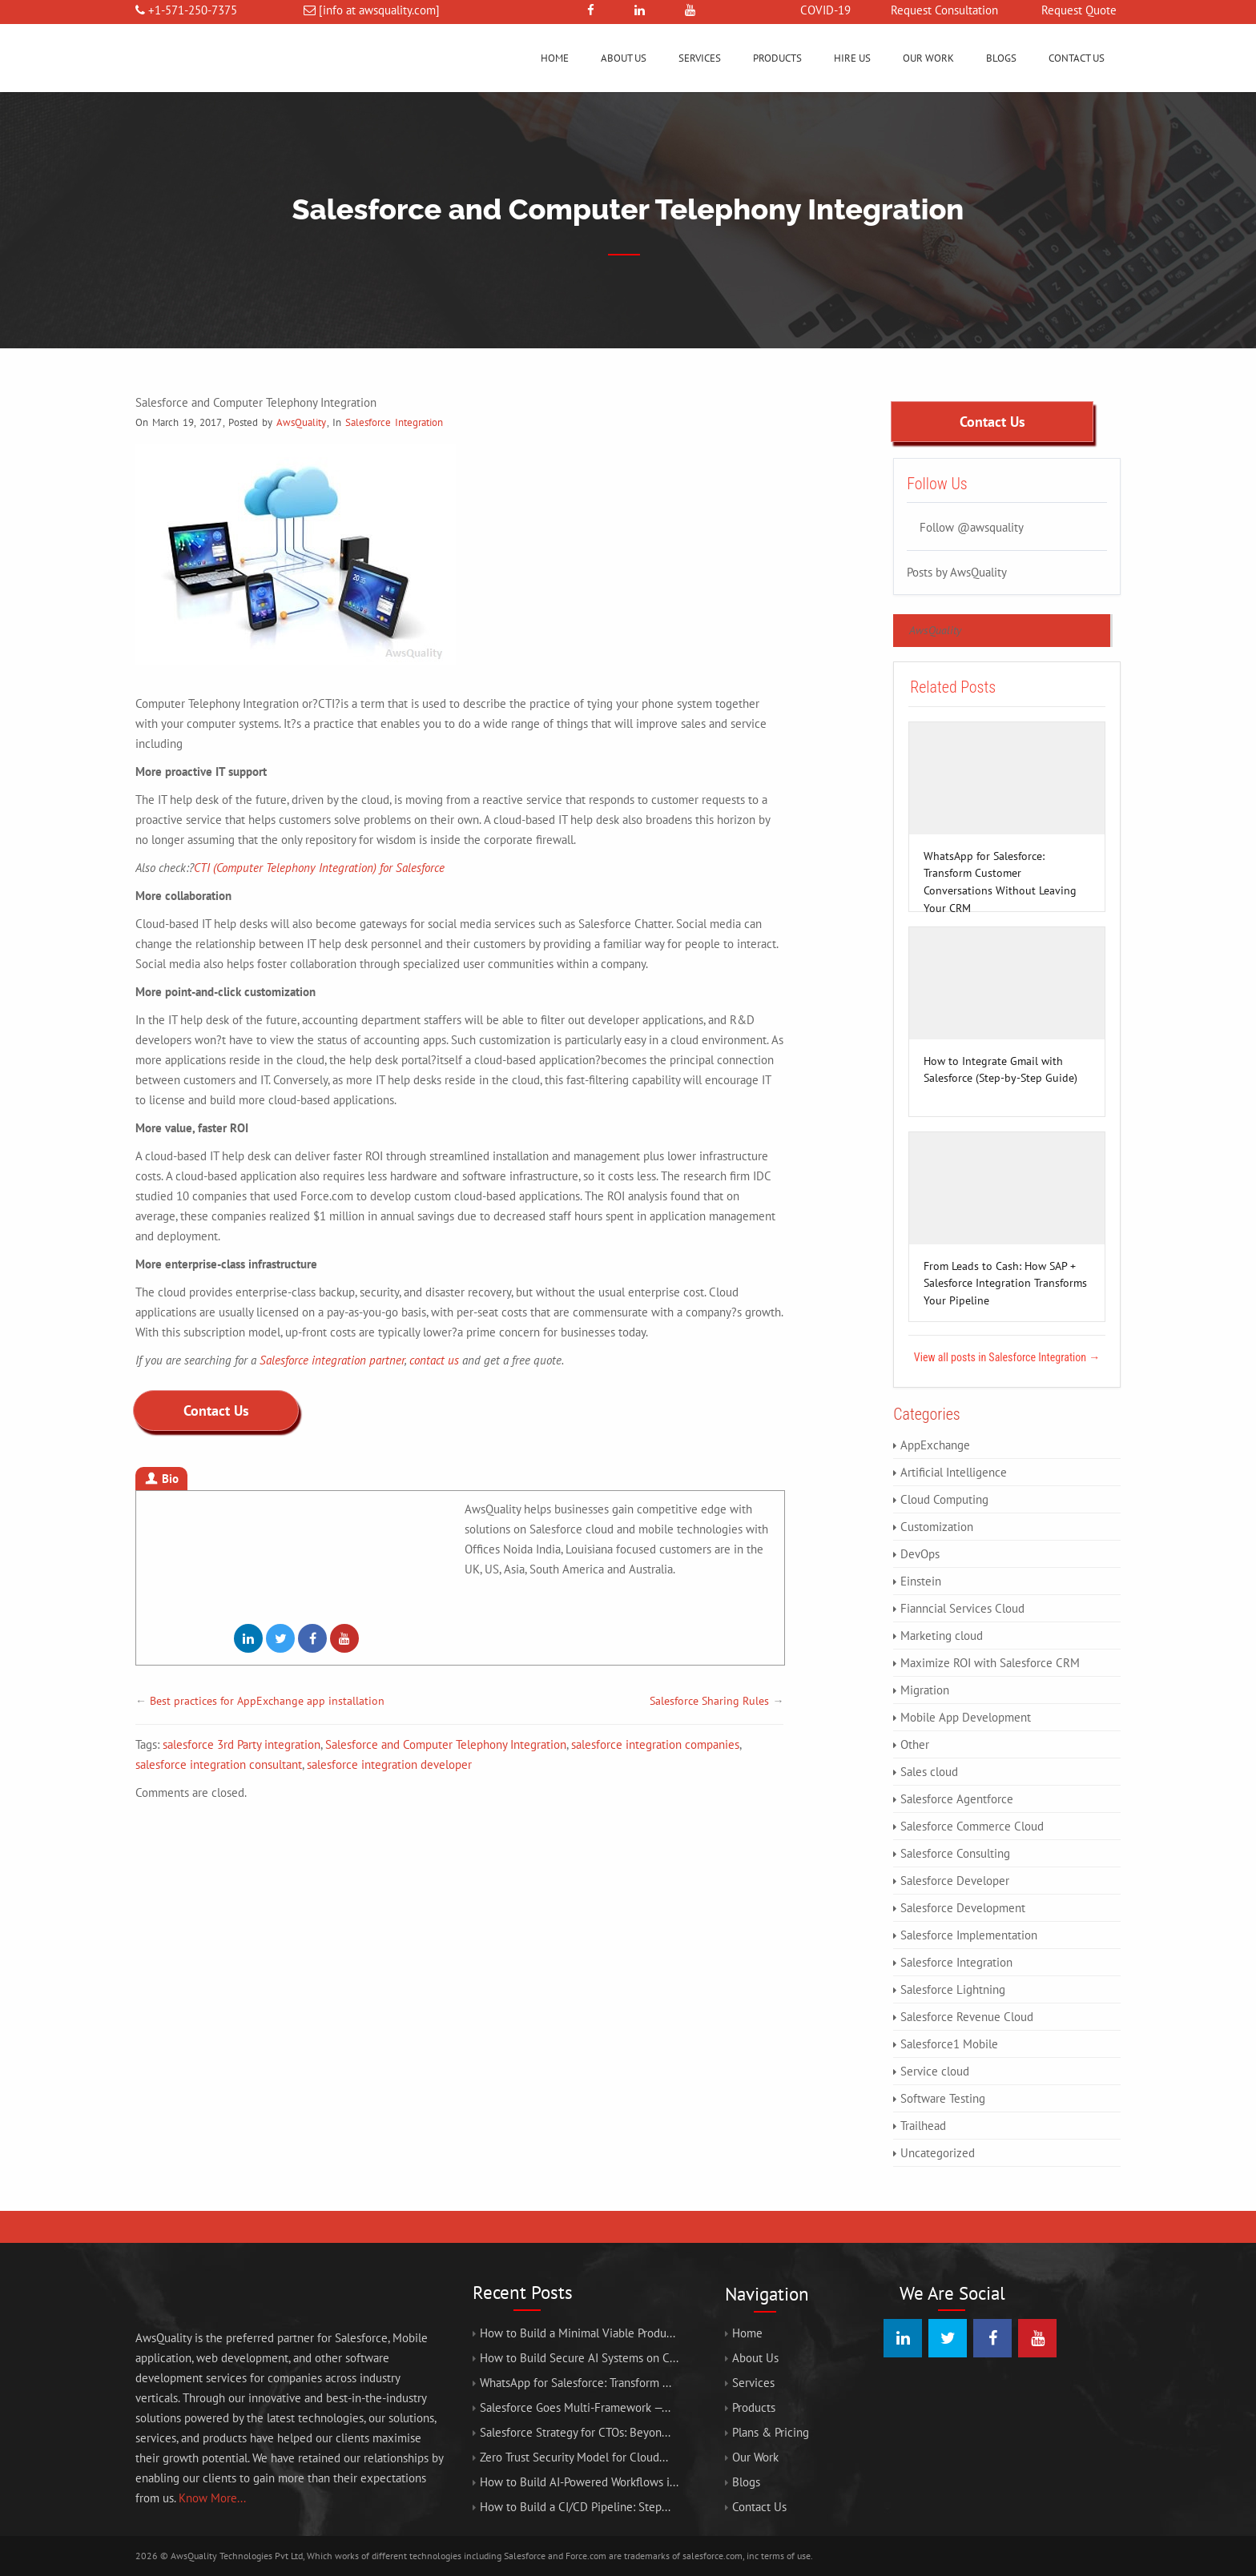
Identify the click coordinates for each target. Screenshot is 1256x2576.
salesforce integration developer (389, 1764)
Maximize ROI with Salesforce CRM (990, 1662)
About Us (623, 58)
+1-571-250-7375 (192, 10)
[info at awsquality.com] (379, 10)
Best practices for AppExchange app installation (267, 1701)
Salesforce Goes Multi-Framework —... (575, 2407)
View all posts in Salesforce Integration (1007, 1357)
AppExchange (935, 1445)
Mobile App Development (965, 1717)
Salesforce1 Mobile (949, 2044)
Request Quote (1079, 10)
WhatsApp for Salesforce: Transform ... (575, 2382)
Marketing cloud (941, 1635)
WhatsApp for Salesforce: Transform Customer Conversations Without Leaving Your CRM (1000, 857)
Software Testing (942, 2098)
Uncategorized (937, 2152)
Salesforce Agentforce (956, 1798)
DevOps (920, 1553)
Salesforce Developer (954, 1880)
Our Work (928, 58)
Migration (924, 1690)
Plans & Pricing (770, 2432)
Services (699, 58)
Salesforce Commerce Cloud (972, 1826)
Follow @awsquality (972, 526)
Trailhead (923, 2125)
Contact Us (1077, 58)
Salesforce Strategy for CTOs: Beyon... (575, 2432)
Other (914, 1744)
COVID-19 (825, 10)
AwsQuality (301, 422)
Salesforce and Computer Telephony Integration (445, 1744)
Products (777, 58)
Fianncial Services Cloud (962, 1608)
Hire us (852, 58)
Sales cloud (929, 1771)
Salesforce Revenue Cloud (966, 2016)
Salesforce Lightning (952, 1989)
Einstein (920, 1581)
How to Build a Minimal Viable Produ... (577, 2333)
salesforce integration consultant (218, 1764)
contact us (434, 1360)
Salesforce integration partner (332, 1360)
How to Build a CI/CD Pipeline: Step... (575, 2506)
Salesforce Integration (394, 422)
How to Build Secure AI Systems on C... (579, 2357)
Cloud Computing (944, 1499)
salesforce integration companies (655, 1744)
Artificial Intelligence (953, 1472)
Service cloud (934, 2071)
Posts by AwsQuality (957, 571)
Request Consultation (944, 10)
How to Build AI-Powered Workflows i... (579, 2482)
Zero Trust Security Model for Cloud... (574, 2457)
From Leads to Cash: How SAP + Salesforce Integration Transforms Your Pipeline (1005, 1267)
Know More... (212, 2498)
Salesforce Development (962, 1907)
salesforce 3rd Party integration (241, 1744)
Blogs (1001, 58)
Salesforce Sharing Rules (709, 1701)
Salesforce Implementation (968, 1935)
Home (555, 58)
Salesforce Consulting (955, 1853)
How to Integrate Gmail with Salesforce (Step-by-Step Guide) (1000, 1062)
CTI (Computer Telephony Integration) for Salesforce (319, 867)
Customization (936, 1526)
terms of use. (787, 2556)
